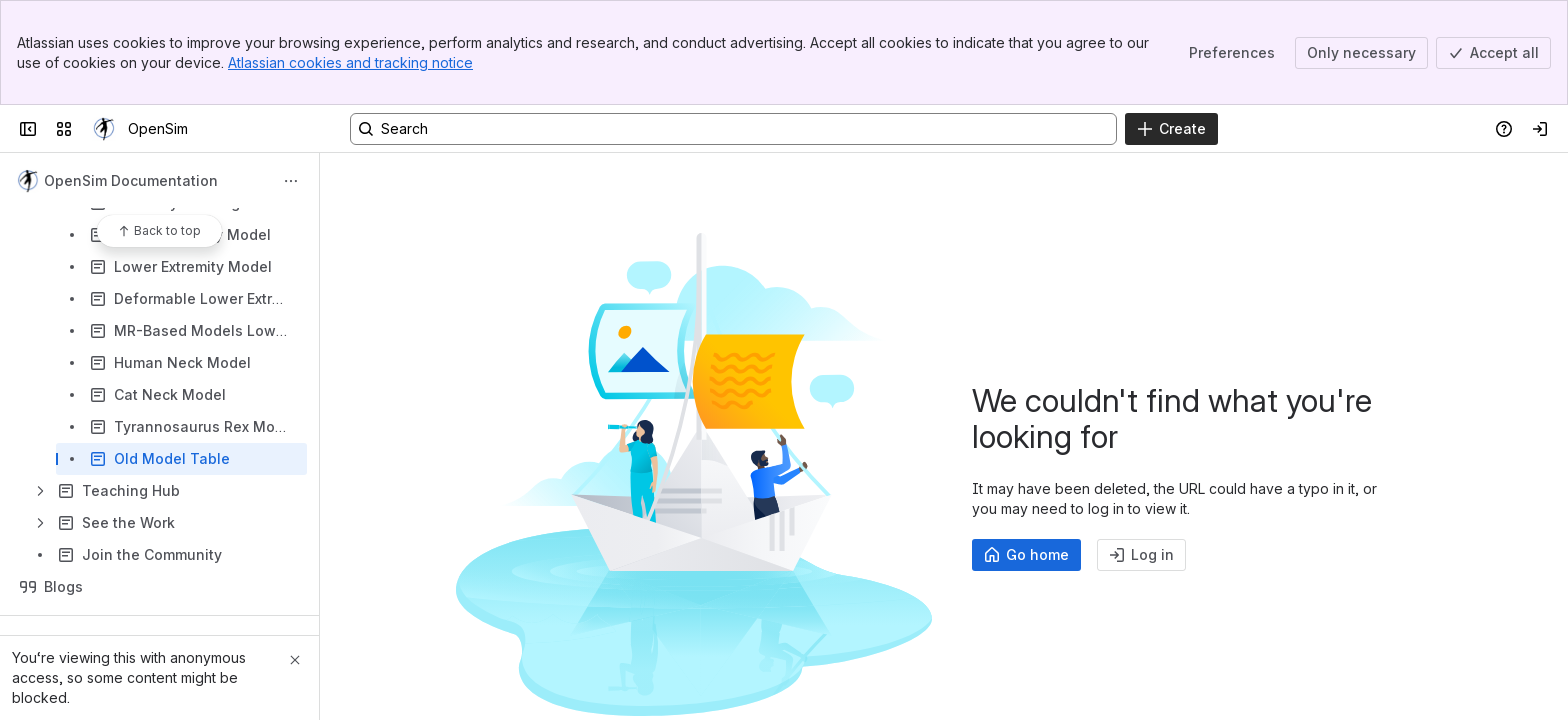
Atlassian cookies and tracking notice (350, 62)
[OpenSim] (104, 129)
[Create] (1171, 129)
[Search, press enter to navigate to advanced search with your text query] (733, 129)
